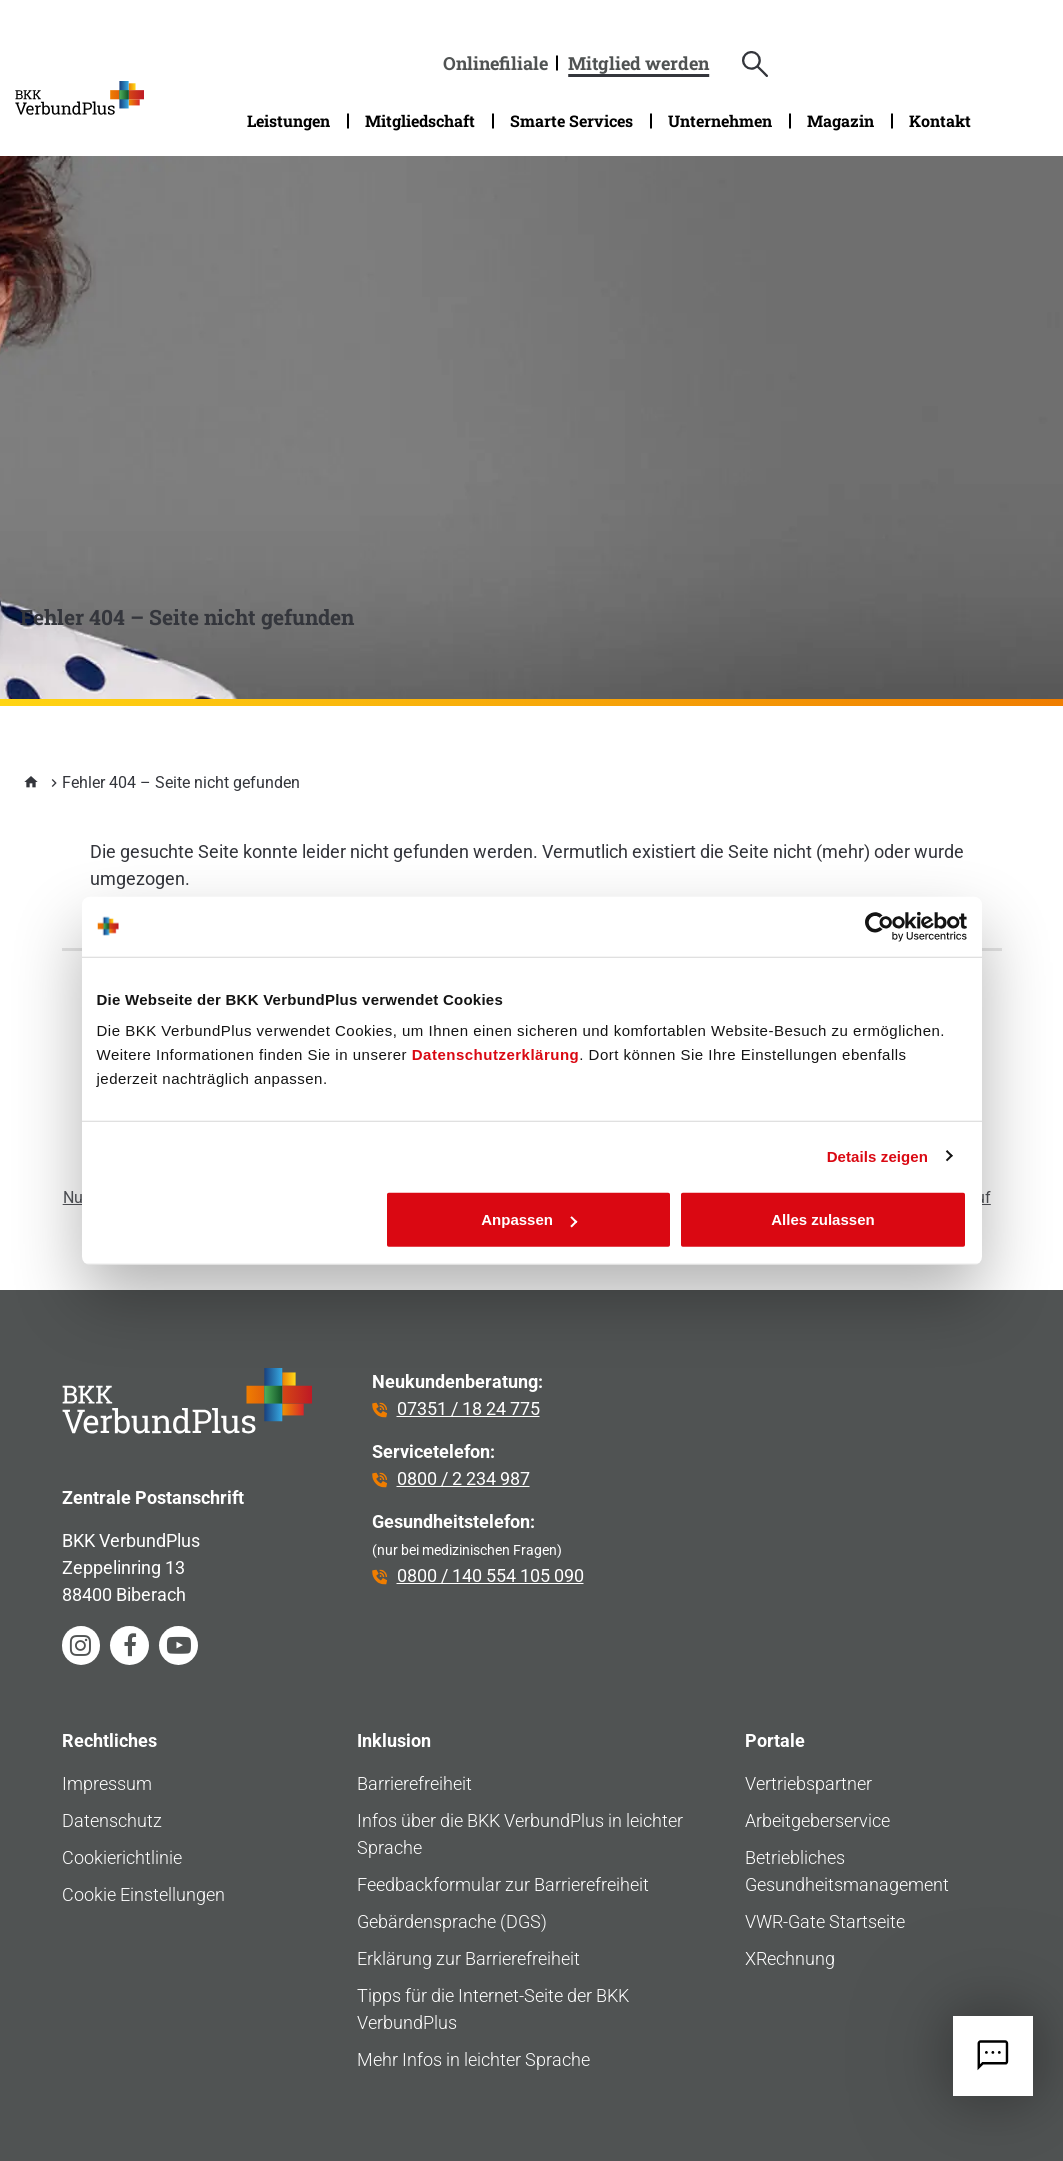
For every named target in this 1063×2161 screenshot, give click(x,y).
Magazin (840, 120)
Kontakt (940, 120)
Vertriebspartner (808, 1783)
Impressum (107, 1783)
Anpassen (529, 1219)
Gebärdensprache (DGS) (452, 1921)
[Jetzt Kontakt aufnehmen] (993, 2056)
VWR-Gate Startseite (825, 1921)
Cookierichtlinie (122, 1857)
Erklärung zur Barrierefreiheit (468, 1958)
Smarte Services (571, 120)
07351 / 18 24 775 (468, 1408)
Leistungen (288, 120)
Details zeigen (877, 1155)
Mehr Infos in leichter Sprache (473, 2059)
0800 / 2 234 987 (463, 1478)
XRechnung (790, 1958)
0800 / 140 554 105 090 (490, 1575)
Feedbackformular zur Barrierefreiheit (503, 1884)
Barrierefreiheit (414, 1783)
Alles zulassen (822, 1219)
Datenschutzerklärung (496, 1054)
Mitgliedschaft (420, 120)
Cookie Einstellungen (143, 1894)
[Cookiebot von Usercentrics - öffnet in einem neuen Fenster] (879, 926)
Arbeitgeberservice (817, 1820)
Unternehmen (720, 120)
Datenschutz (112, 1820)
